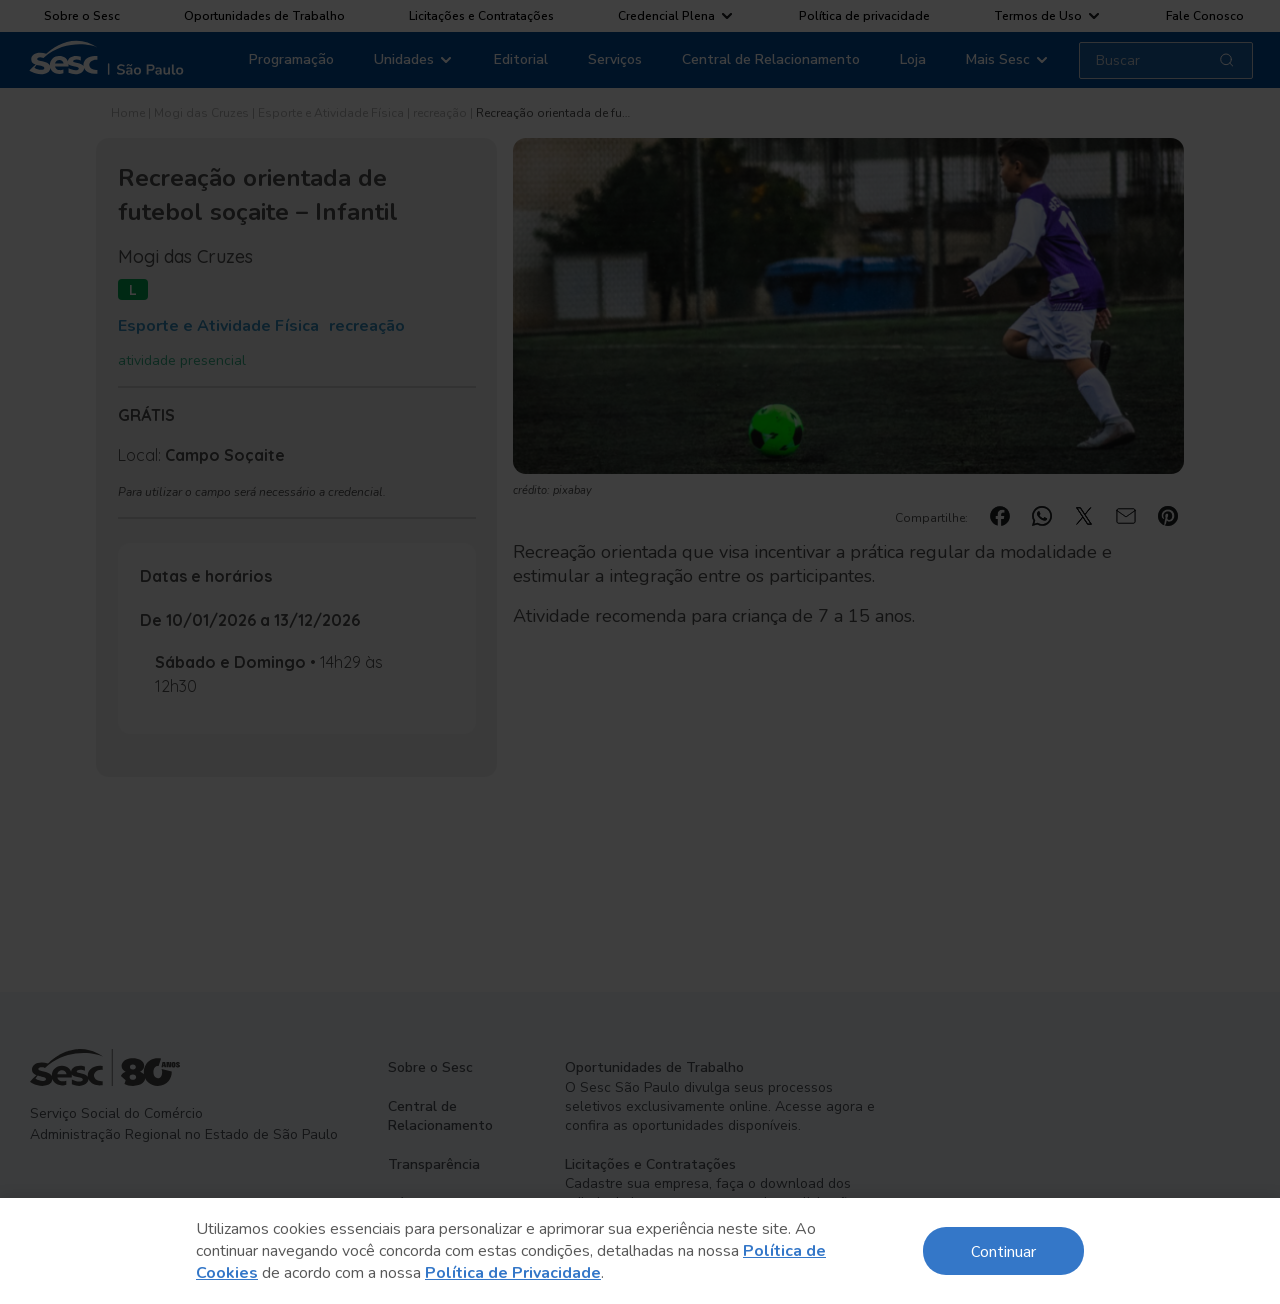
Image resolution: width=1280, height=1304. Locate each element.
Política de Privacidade (513, 1273)
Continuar (1003, 1250)
